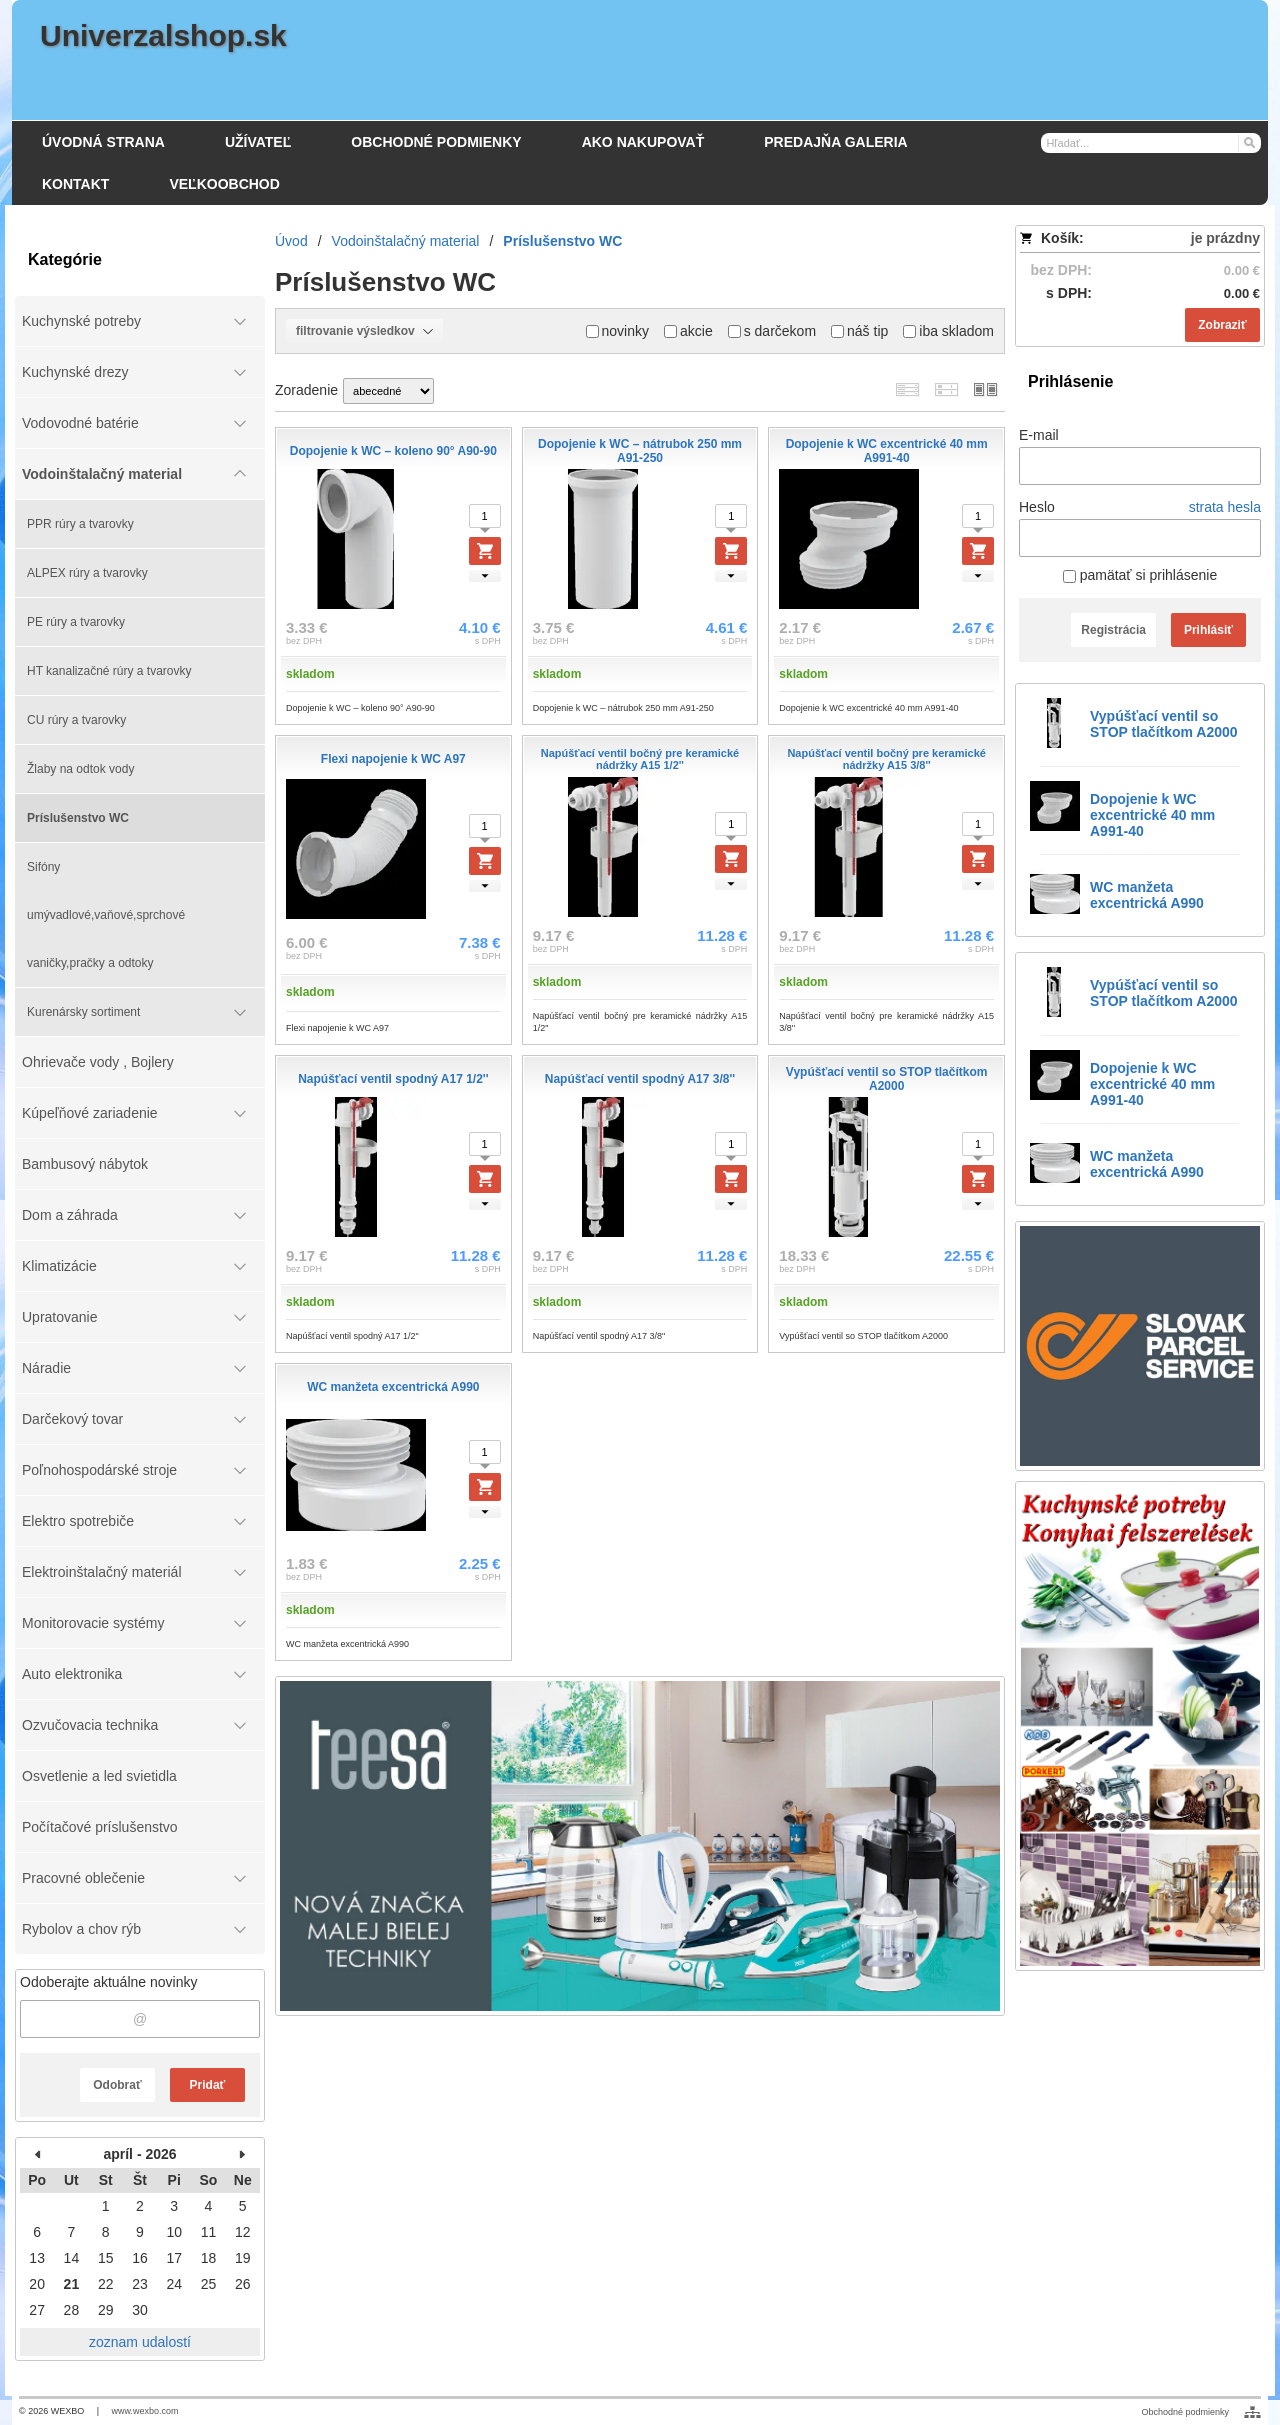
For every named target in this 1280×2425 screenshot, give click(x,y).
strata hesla (1225, 507)
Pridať (208, 2085)
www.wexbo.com (145, 2411)
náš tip (859, 331)
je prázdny (1225, 238)
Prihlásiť (1208, 630)
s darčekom (772, 331)
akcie (688, 331)
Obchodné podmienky (1185, 2412)
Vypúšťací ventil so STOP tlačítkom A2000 (1164, 724)
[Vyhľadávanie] (1151, 143)
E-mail (1039, 435)
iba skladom (948, 331)
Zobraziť (1222, 325)
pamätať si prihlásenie (1140, 575)
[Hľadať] (1248, 142)
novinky (617, 331)
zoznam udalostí (140, 2342)
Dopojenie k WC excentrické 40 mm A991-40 (1152, 815)
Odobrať (117, 2085)
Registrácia (1113, 630)
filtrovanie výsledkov (364, 331)
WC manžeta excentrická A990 (1147, 895)
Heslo (1037, 507)
